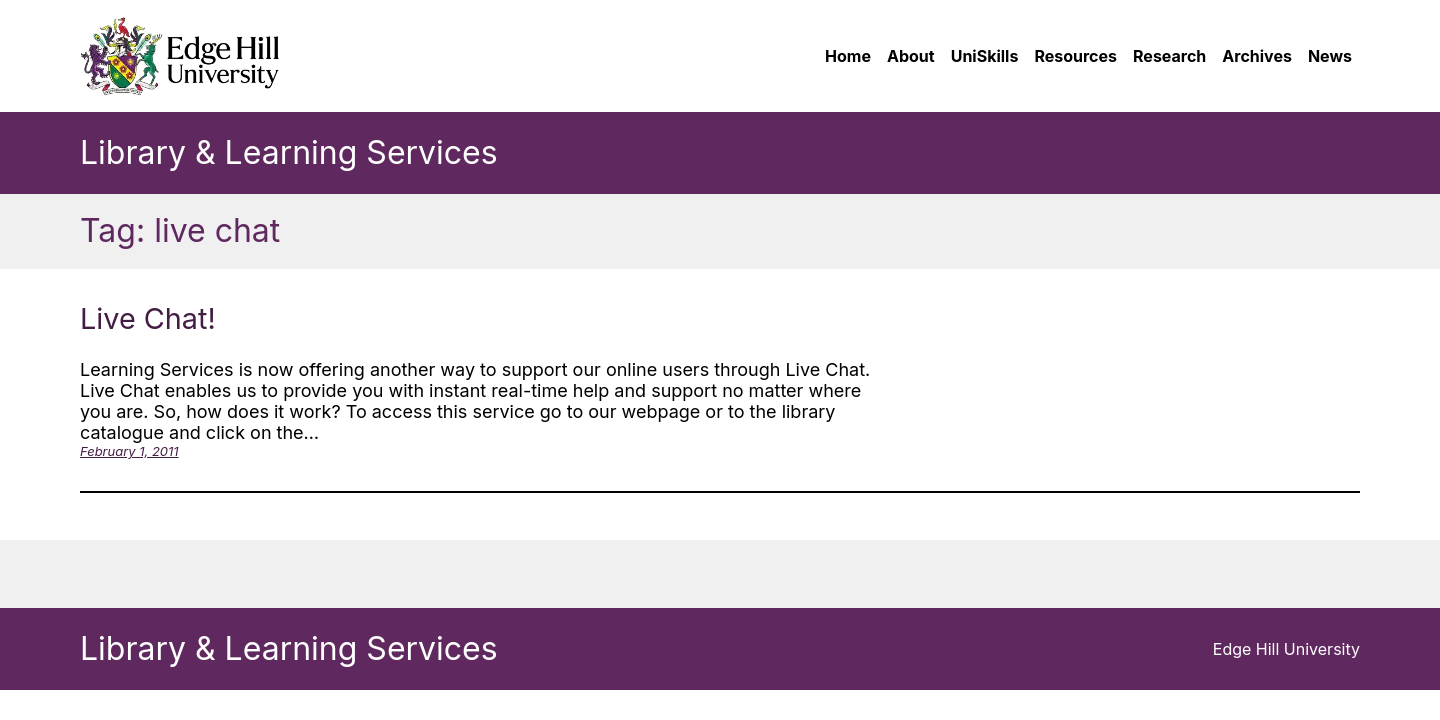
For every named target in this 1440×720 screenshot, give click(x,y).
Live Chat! (148, 318)
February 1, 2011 (129, 451)
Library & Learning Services (289, 152)
